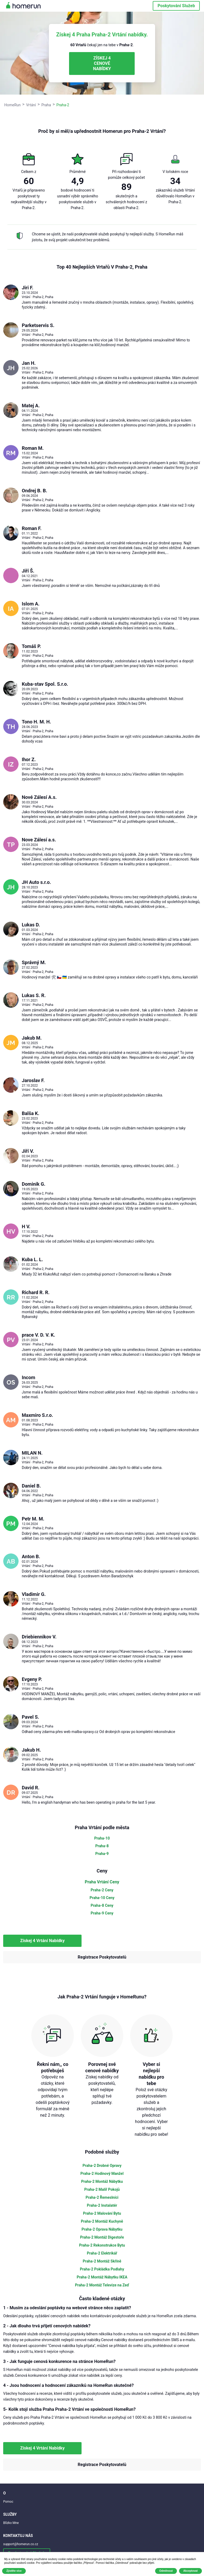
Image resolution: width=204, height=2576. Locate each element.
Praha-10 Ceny (102, 1898)
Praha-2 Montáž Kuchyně (102, 2221)
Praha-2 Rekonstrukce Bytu (102, 2245)
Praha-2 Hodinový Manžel (102, 2173)
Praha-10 (102, 1838)
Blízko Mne (11, 2523)
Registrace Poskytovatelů (102, 1957)
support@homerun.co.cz (20, 2544)
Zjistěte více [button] (14, 2570)
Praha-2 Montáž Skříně (102, 2261)
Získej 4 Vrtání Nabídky (42, 1940)
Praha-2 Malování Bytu (102, 2213)
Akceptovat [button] (190, 2570)
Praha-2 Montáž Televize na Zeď (102, 2285)
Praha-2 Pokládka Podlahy (102, 2269)
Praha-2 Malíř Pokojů (102, 2189)
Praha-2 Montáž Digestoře (102, 2237)
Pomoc (8, 2501)
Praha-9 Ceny (102, 1913)
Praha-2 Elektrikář (102, 2253)
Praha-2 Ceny (102, 1890)
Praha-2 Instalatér (102, 2205)
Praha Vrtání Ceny (102, 1881)
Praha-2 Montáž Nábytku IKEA (102, 2277)
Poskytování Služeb (176, 5)
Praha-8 (102, 1846)
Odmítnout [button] (166, 2570)
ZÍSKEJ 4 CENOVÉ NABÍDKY (102, 63)
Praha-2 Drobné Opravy (102, 2165)
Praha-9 (102, 1854)
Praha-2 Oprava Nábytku (102, 2229)
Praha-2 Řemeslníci (102, 2197)
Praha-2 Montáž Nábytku (102, 2181)
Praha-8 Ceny (102, 1905)
